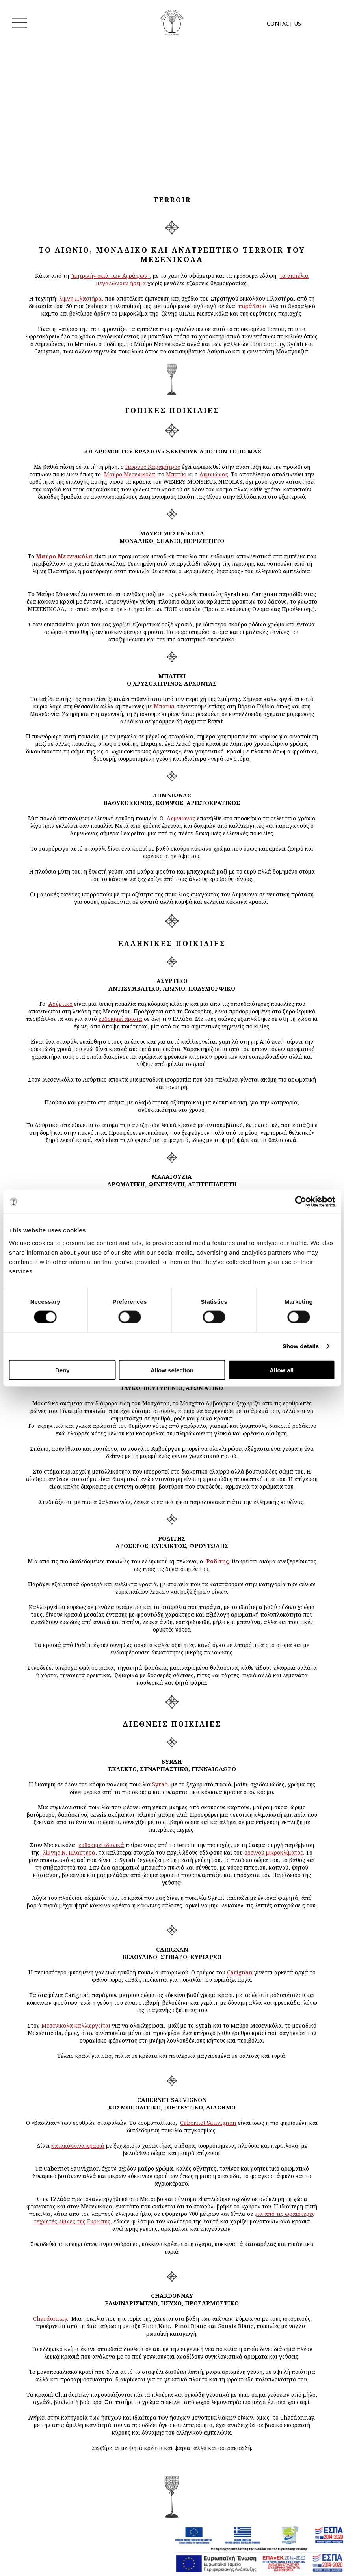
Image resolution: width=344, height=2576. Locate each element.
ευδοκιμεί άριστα (120, 1018)
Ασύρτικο (60, 1003)
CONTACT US (284, 23)
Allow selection (172, 1369)
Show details (301, 1346)
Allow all (282, 1369)
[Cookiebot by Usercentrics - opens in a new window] (300, 1202)
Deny (62, 1369)
